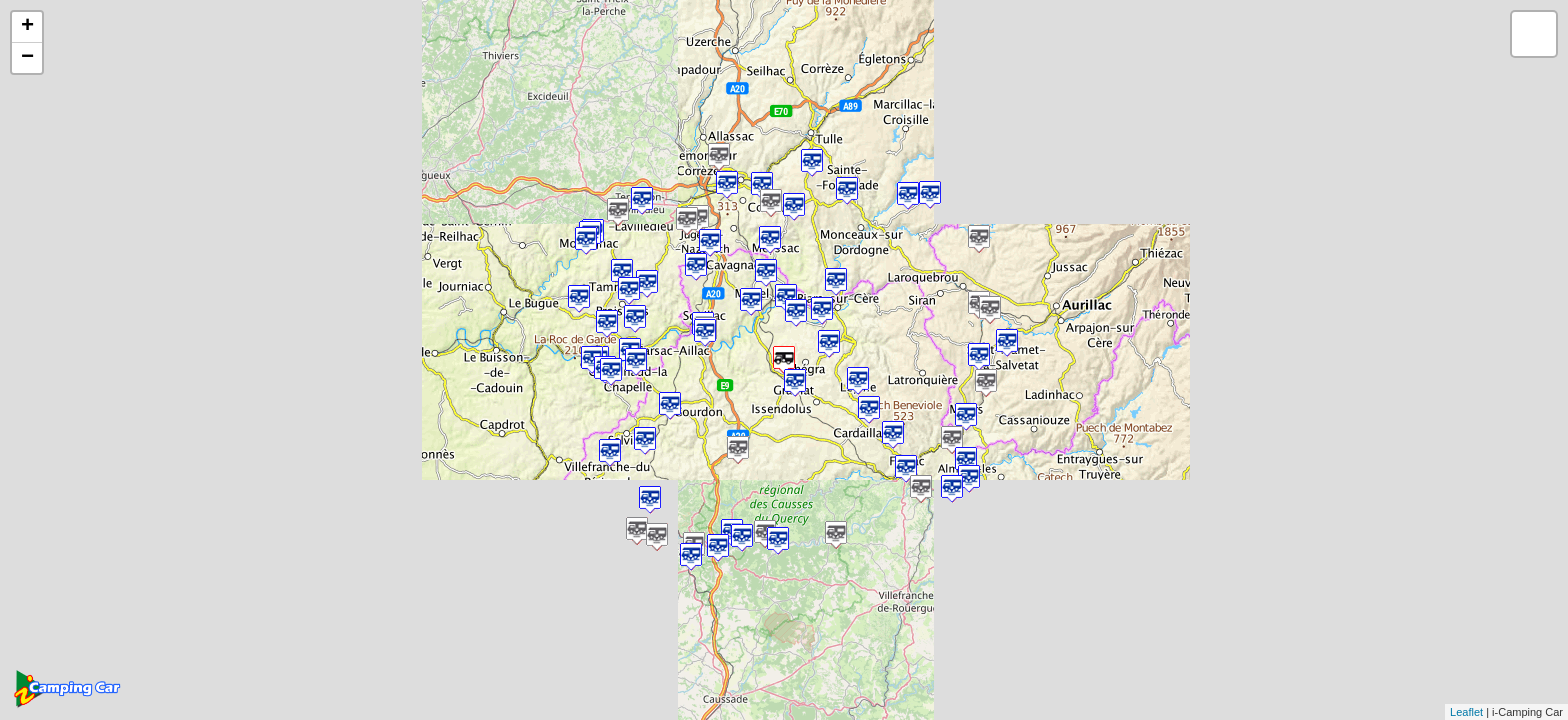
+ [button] (27, 27)
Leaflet (1466, 712)
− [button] (27, 58)
